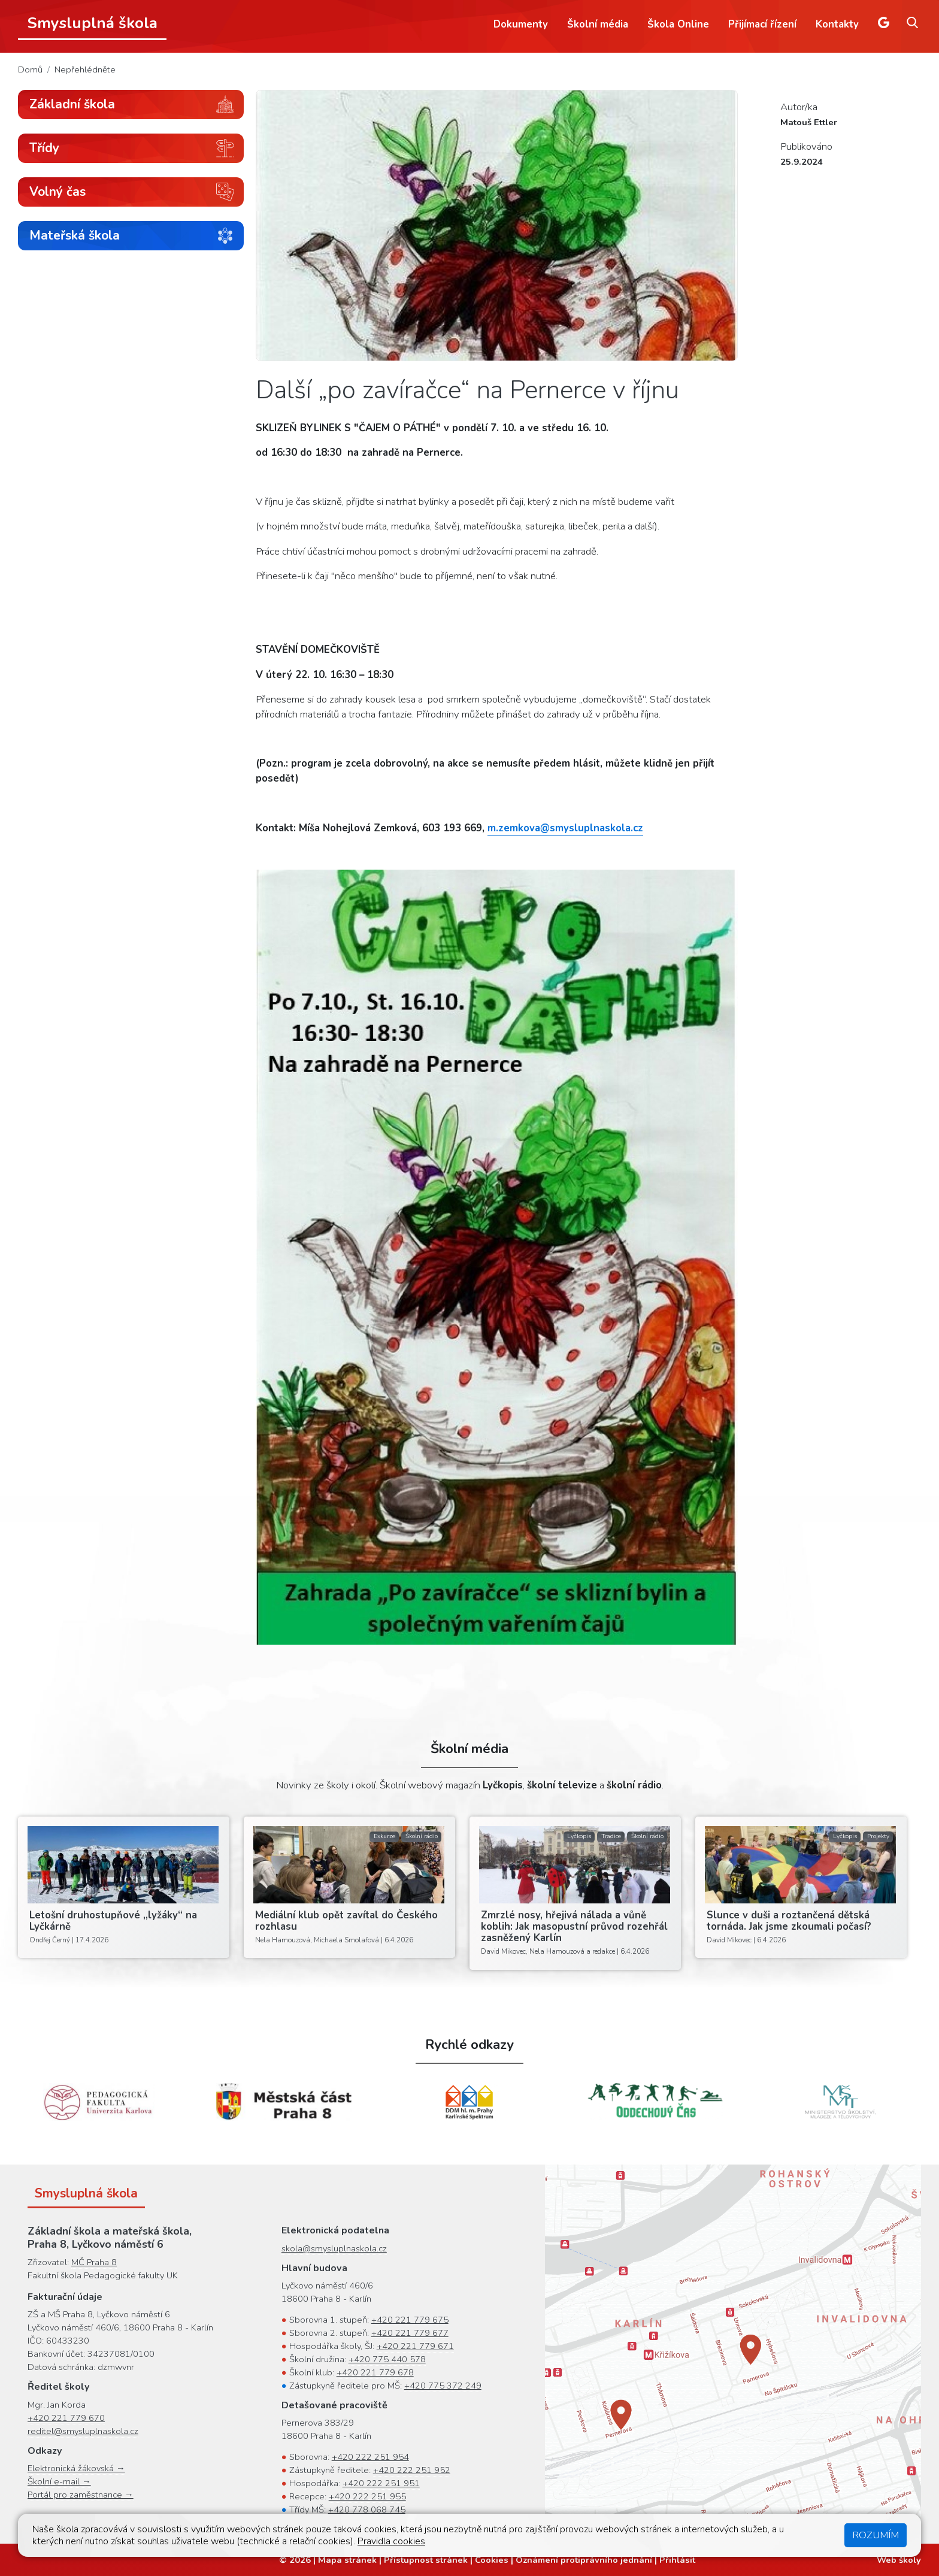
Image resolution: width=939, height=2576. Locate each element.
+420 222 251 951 (381, 2483)
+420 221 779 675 (410, 2320)
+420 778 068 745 (366, 2510)
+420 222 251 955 (367, 2496)
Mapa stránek (347, 2560)
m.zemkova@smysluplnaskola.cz (565, 828)
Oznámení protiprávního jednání (584, 2560)
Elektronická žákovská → (76, 2468)
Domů (30, 69)
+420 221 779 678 (375, 2372)
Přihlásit (677, 2560)
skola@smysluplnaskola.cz (334, 2248)
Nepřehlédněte (85, 69)
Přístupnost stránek (426, 2560)
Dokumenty (520, 24)
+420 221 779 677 (410, 2333)
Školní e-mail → (59, 2481)
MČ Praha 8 (94, 2262)
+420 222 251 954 (370, 2457)
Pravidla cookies (391, 2541)
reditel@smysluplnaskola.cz (83, 2431)
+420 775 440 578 (387, 2359)
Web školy (899, 2560)
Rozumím (875, 2535)
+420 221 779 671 (415, 2346)
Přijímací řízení (762, 24)
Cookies (491, 2560)
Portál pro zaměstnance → (81, 2495)
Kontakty (837, 24)
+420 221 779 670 (66, 2418)
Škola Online (678, 24)
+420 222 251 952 (411, 2470)
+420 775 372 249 (442, 2386)
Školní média (597, 24)
